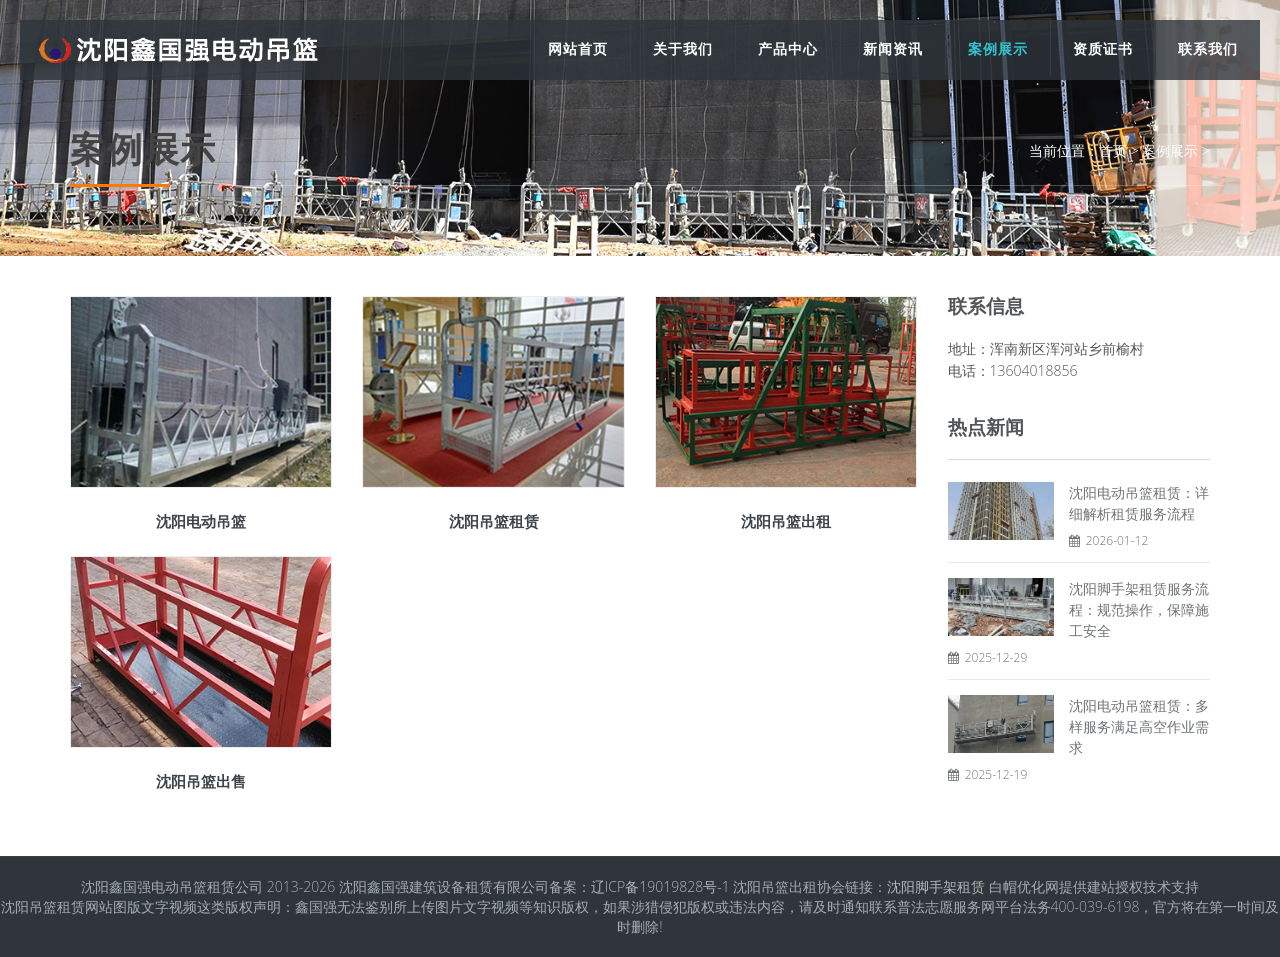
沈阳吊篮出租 (786, 521)
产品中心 (788, 48)
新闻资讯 (893, 48)
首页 (1113, 150)
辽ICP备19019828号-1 (660, 886)
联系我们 (1208, 48)
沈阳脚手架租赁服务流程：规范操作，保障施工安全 (1139, 609)
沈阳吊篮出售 (201, 781)
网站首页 (578, 48)
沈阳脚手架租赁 (936, 886)
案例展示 (998, 48)
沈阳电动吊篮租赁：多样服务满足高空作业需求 (1139, 726)
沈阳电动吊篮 (201, 521)
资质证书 (1103, 48)
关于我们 (683, 48)
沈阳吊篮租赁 (494, 521)
